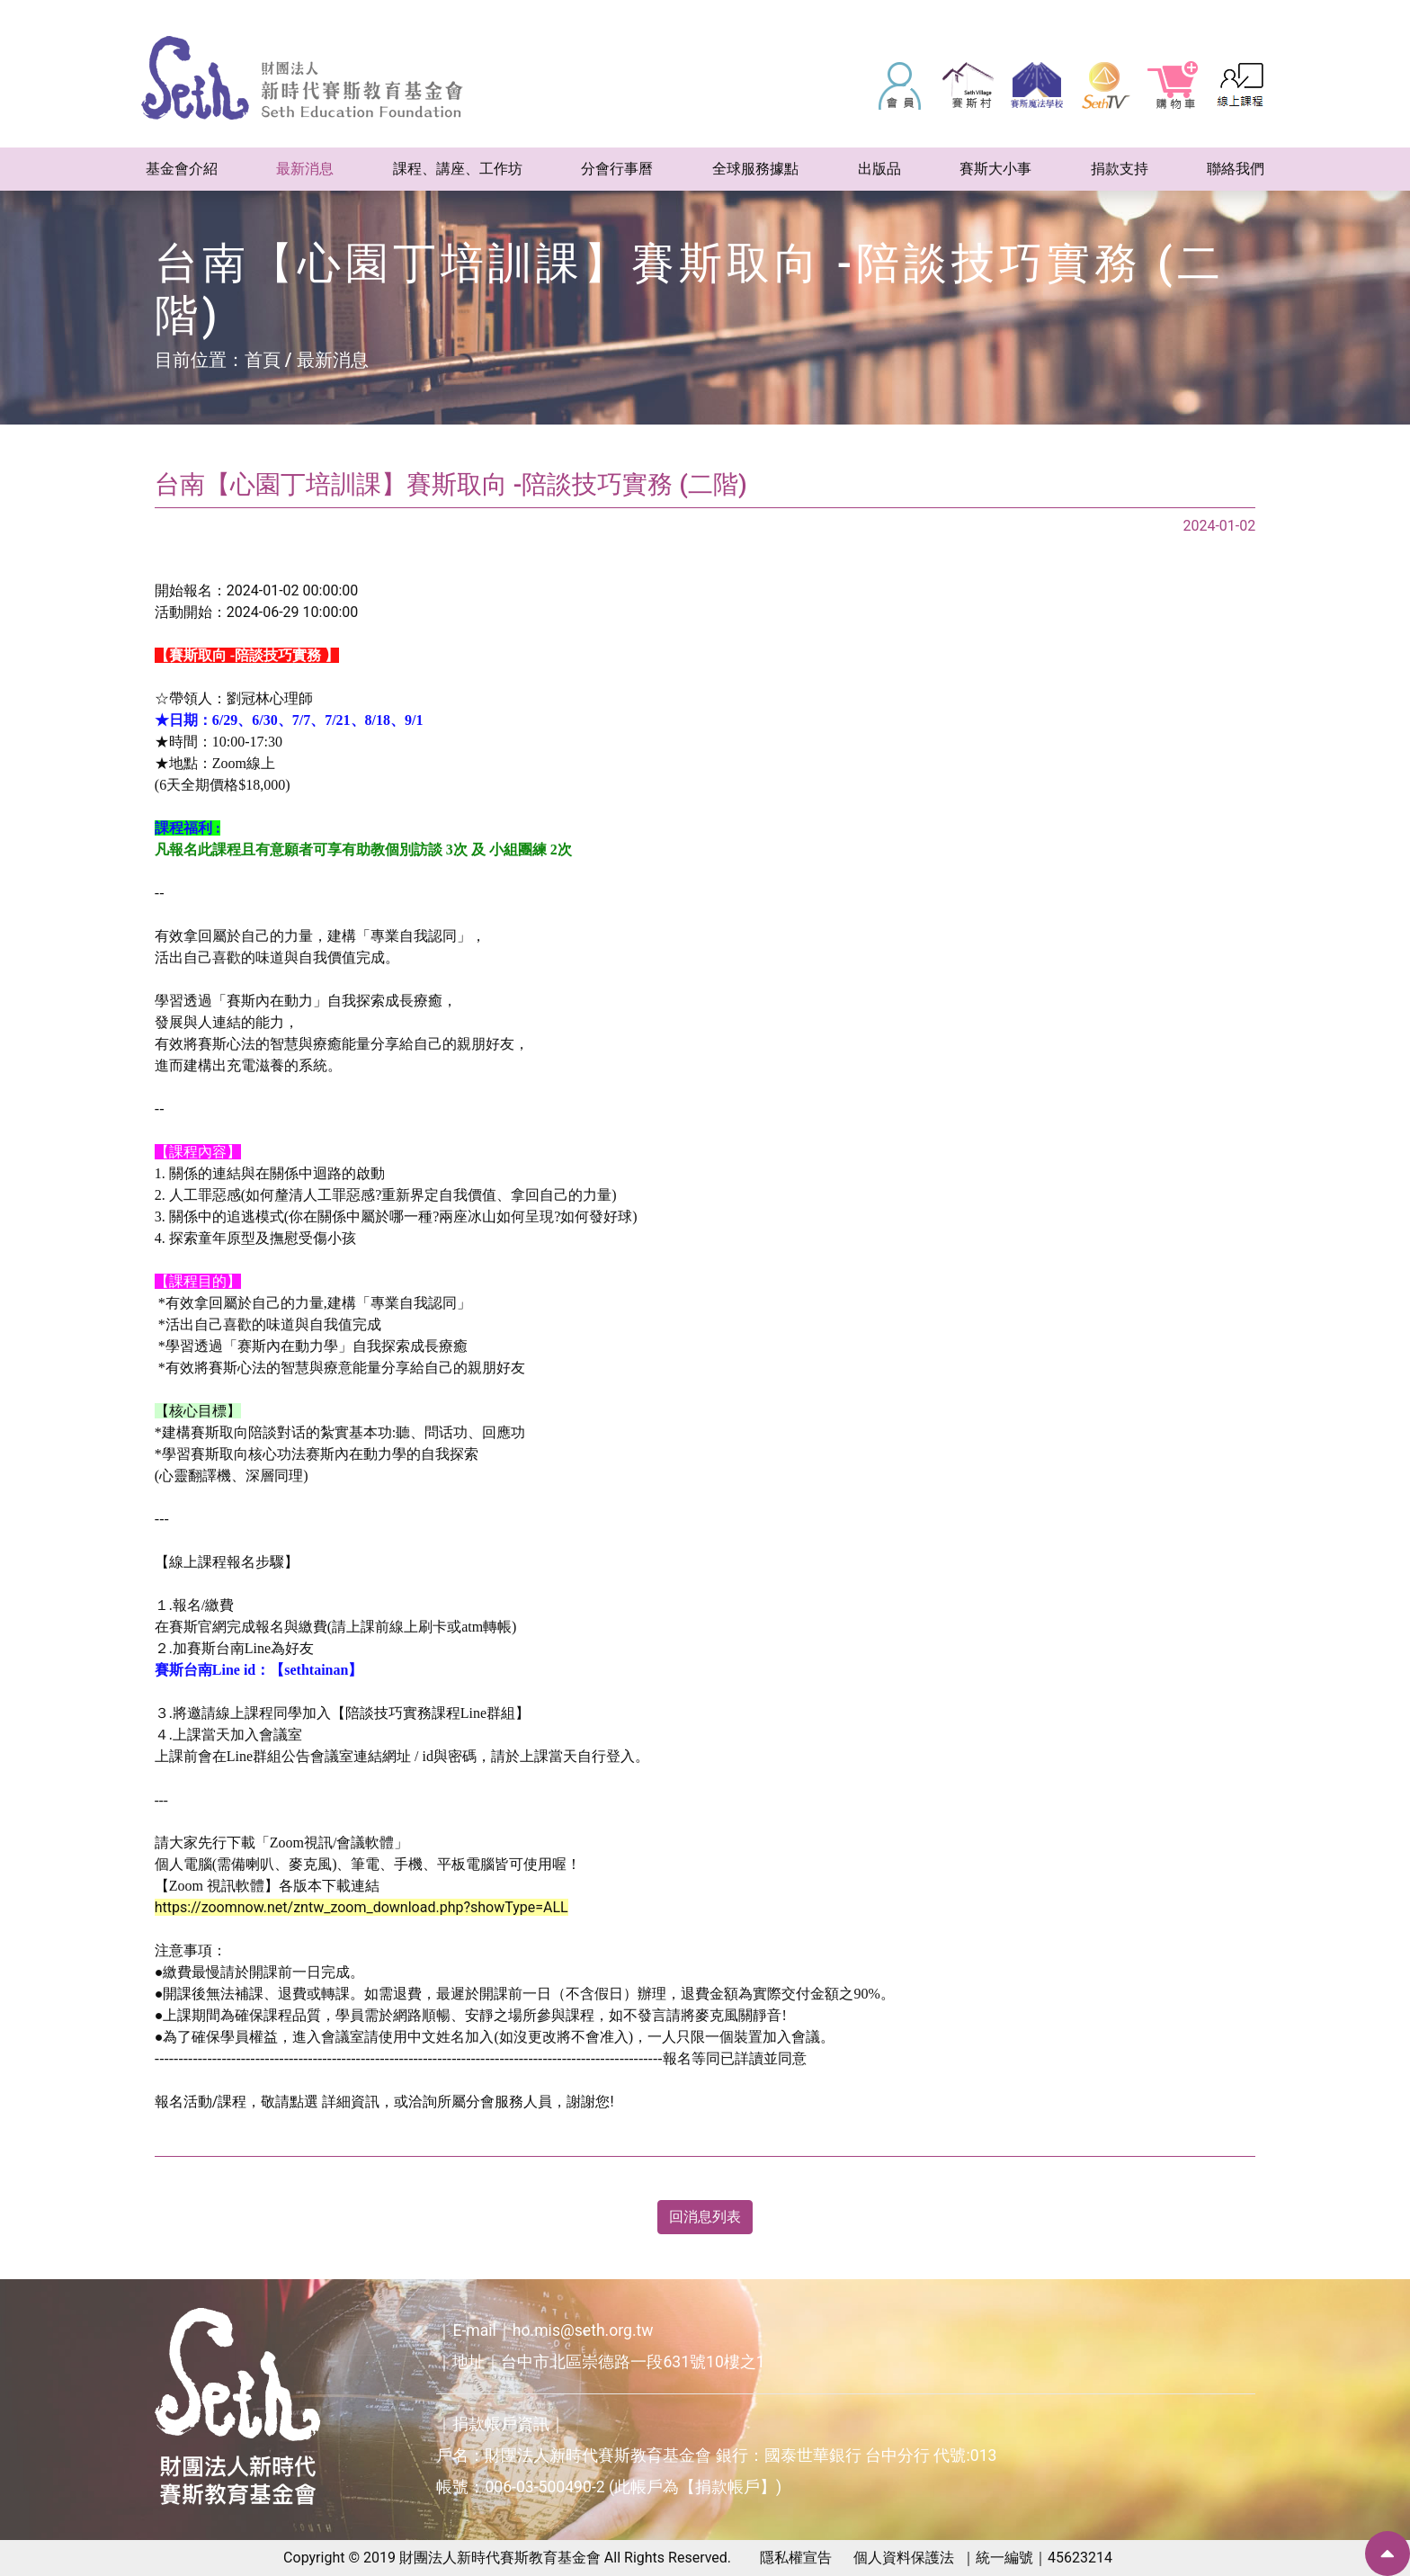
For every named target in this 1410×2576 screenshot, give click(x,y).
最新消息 (333, 360)
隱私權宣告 (796, 2557)
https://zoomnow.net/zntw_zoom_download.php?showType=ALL (361, 1907)
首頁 (263, 360)
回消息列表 (705, 2216)
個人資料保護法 (903, 2557)
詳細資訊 (350, 2101)
